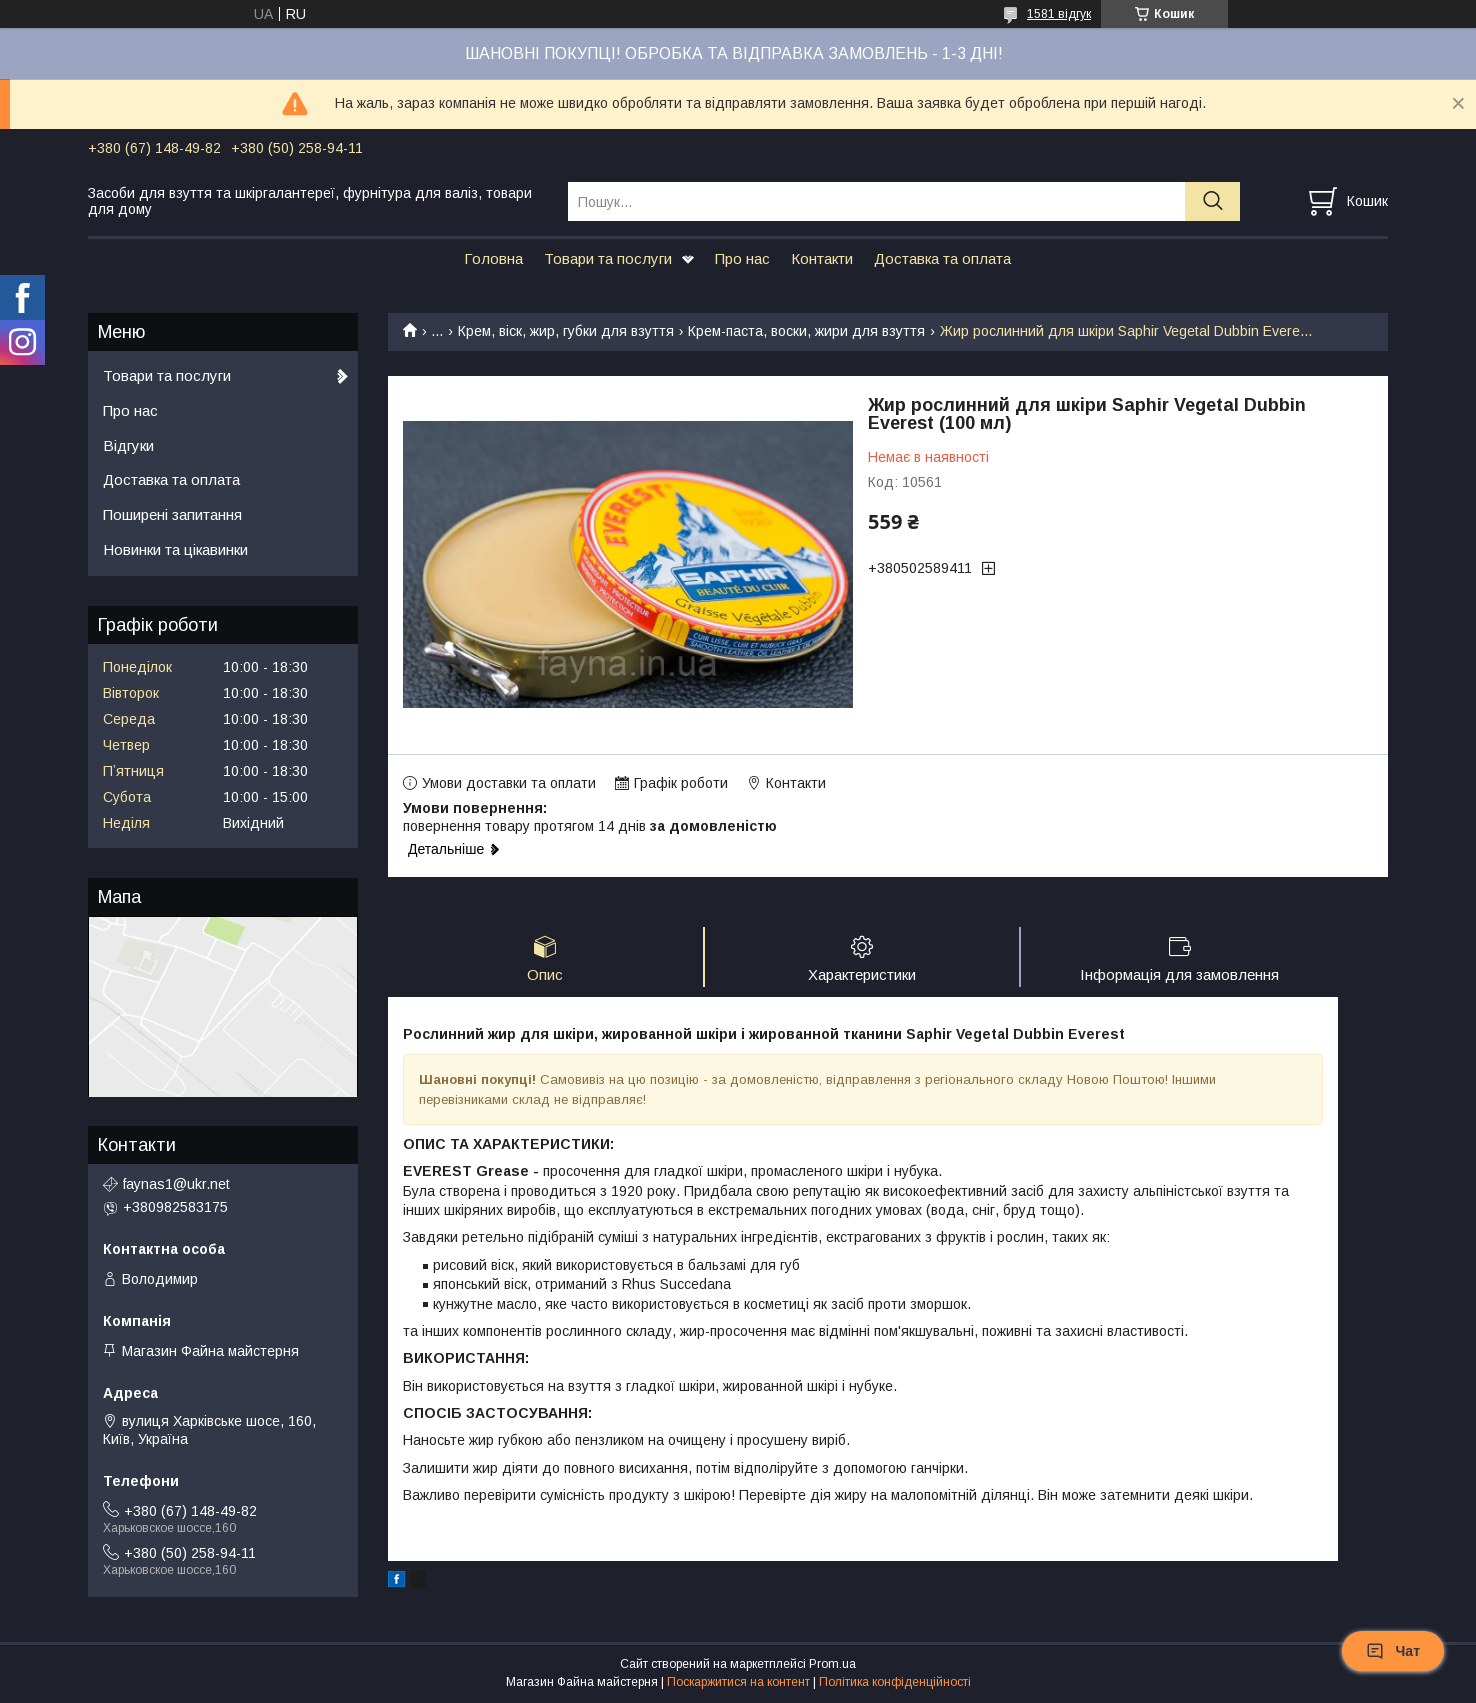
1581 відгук (1059, 14)
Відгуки (128, 445)
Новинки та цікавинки (175, 549)
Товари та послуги (608, 258)
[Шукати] (1212, 201)
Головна (493, 258)
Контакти (822, 258)
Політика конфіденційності (895, 1684)
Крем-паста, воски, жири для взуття (806, 331)
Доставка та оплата (942, 258)
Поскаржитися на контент (738, 1684)
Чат (1393, 1651)
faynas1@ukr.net (176, 1184)
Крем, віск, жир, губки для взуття (566, 331)
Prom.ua (832, 1666)
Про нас (742, 258)
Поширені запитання (172, 514)
